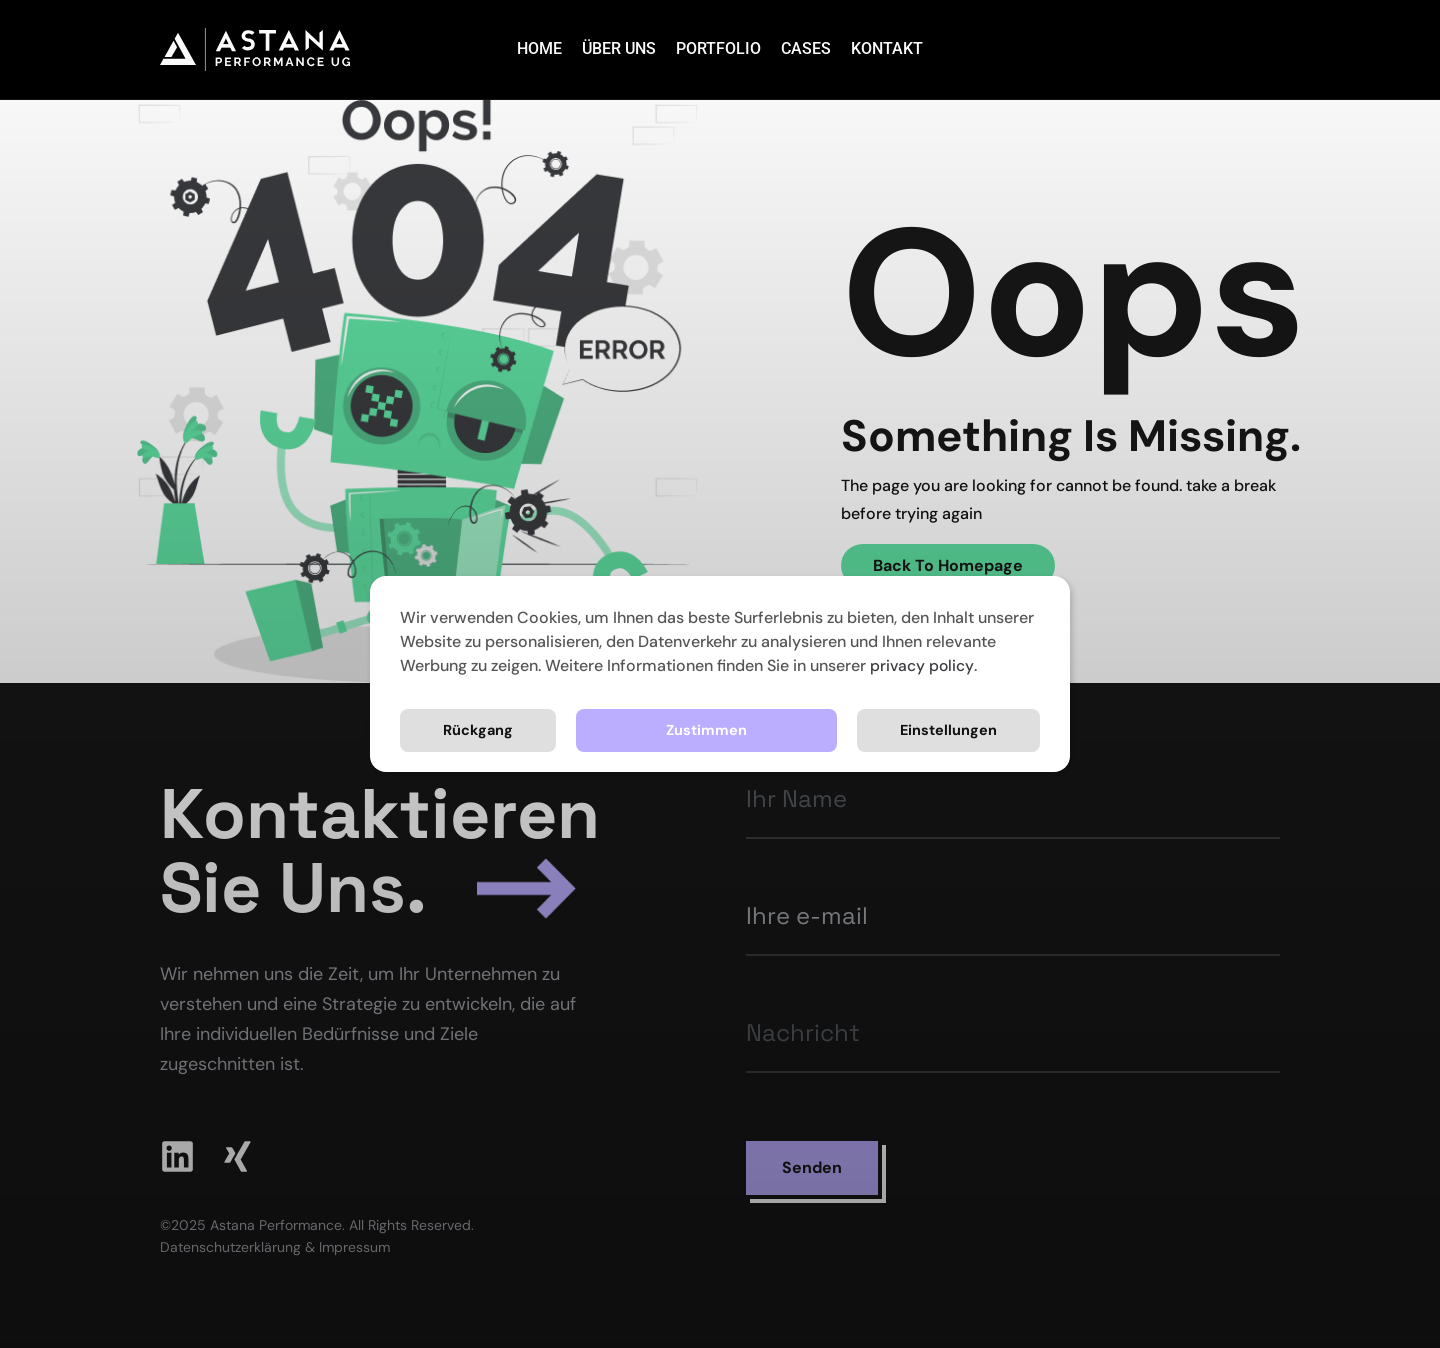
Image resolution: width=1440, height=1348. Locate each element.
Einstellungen (766, 729)
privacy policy (922, 665)
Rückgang (960, 729)
